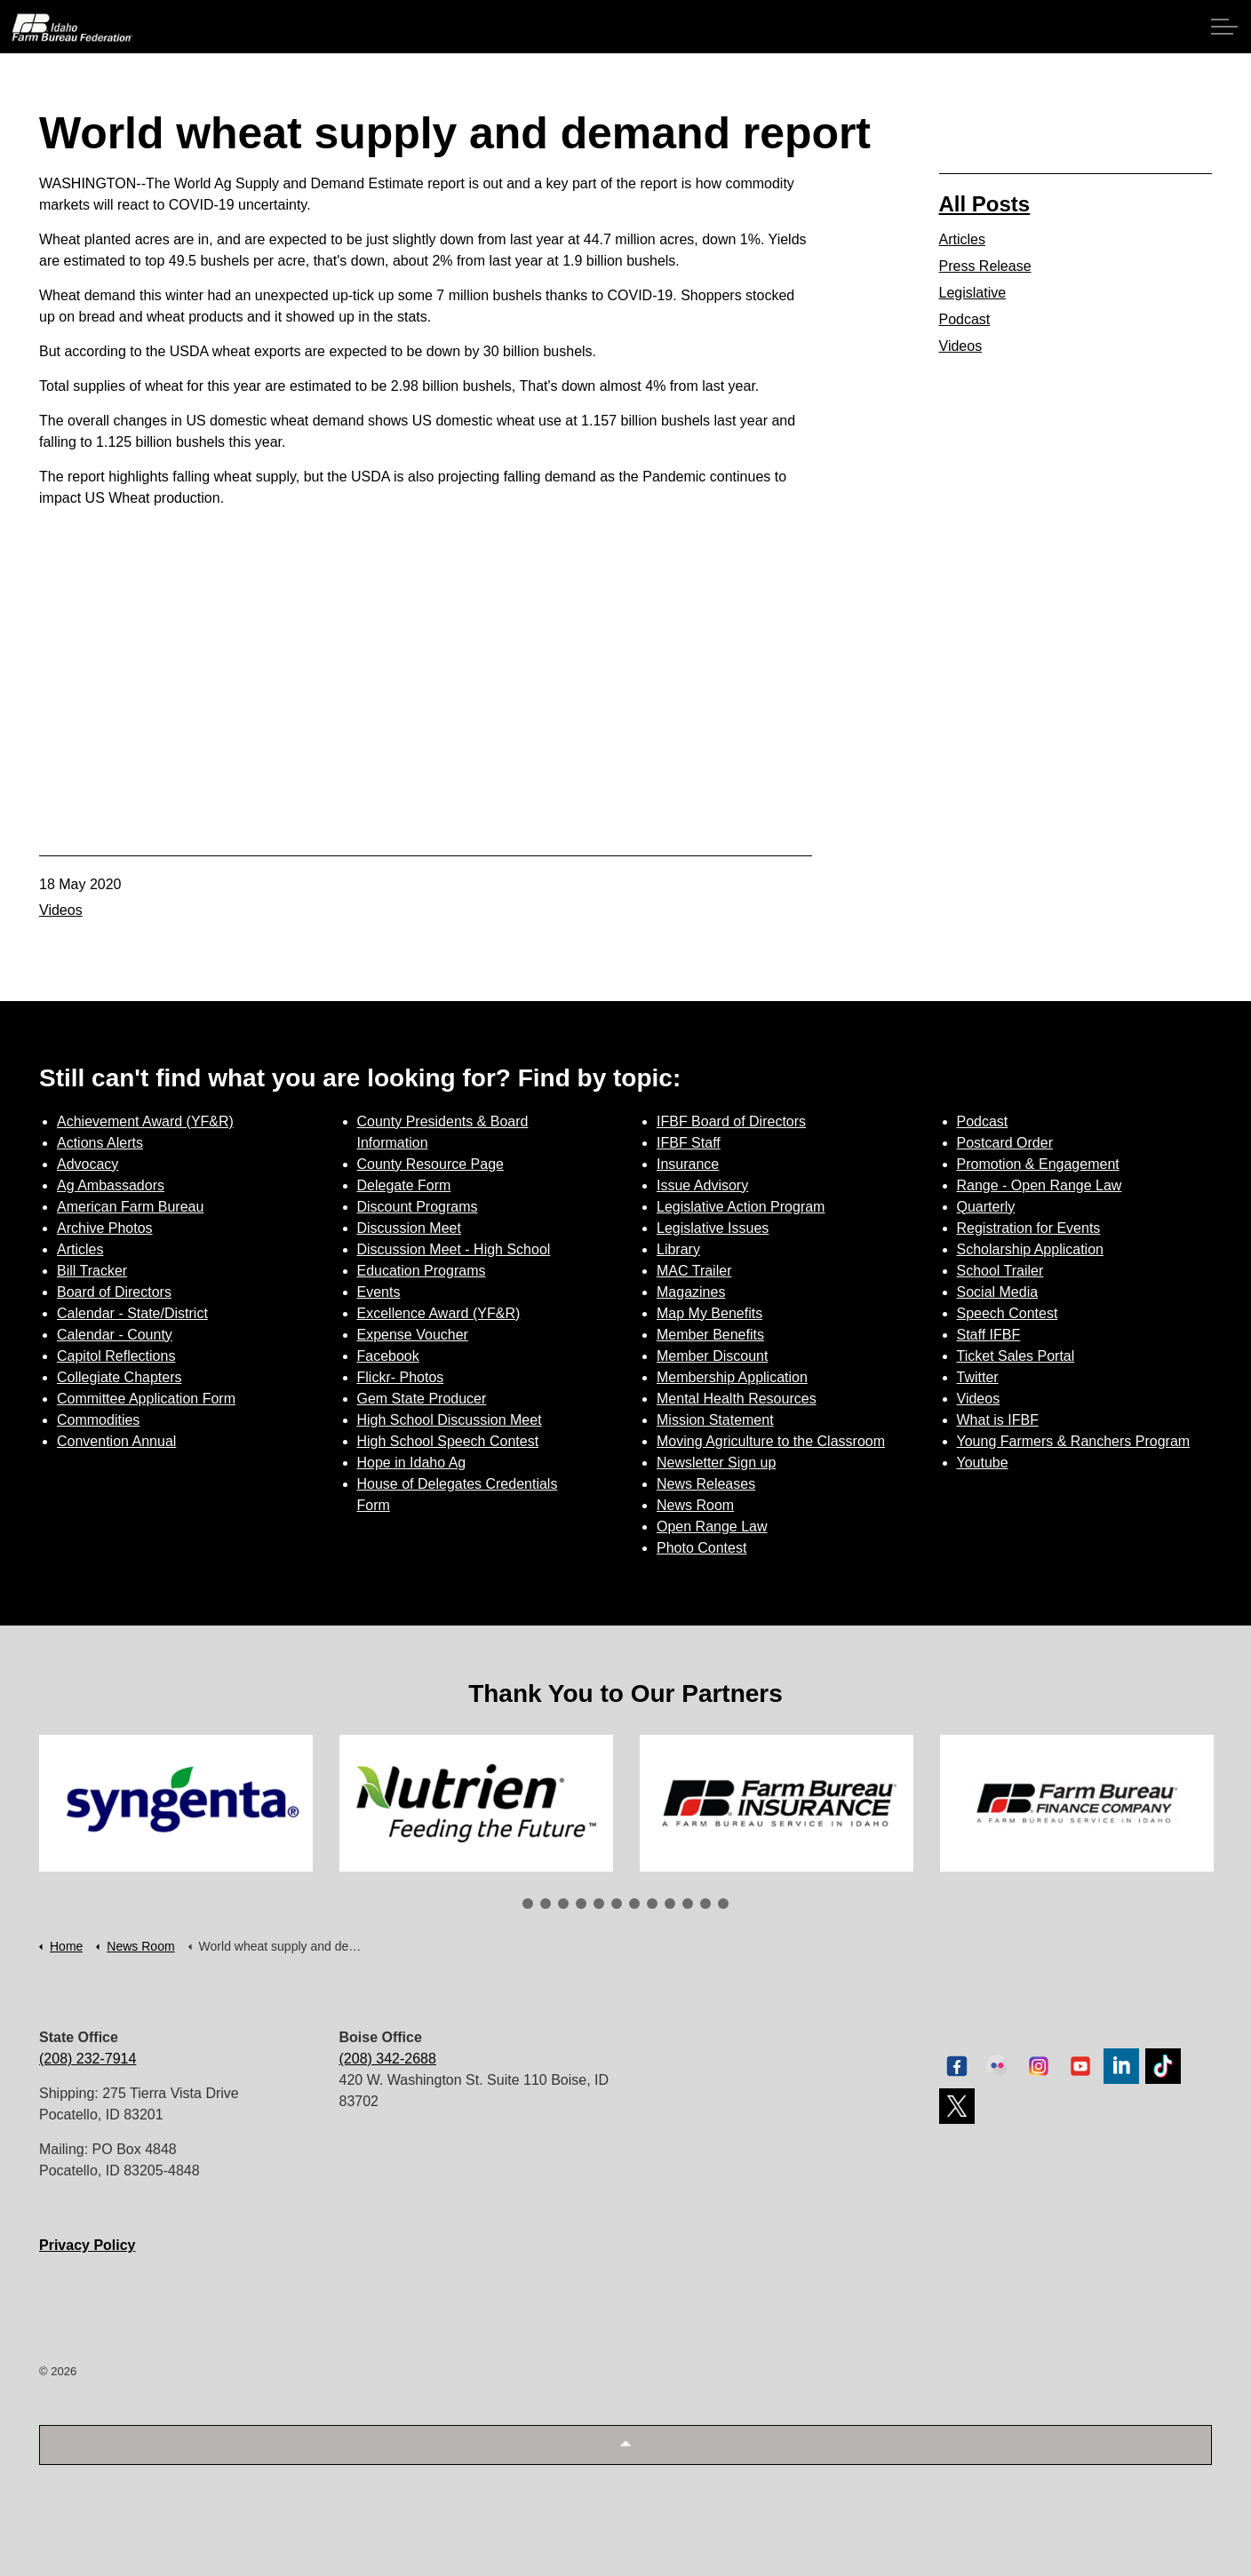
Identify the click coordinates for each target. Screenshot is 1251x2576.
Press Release (985, 266)
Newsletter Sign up (716, 1462)
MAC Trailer (694, 1270)
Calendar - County (114, 1334)
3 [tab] (563, 1903)
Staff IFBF (989, 1334)
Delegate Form (404, 1185)
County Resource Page (430, 1164)
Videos (61, 910)
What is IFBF (998, 1419)
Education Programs (421, 1270)
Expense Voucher (412, 1334)
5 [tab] (599, 1903)
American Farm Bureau (130, 1206)
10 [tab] (687, 1903)
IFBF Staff (689, 1142)
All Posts (985, 204)
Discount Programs (417, 1206)
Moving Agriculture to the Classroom (771, 1441)
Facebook (388, 1356)
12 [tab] (723, 1903)
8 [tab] (652, 1903)
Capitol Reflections (116, 1356)
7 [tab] (634, 1903)
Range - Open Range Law (1039, 1185)
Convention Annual (116, 1441)
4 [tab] (581, 1903)
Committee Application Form (146, 1398)
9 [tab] (670, 1903)
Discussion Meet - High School (454, 1249)
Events (379, 1292)
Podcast (965, 319)
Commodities (98, 1419)
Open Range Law (712, 1526)
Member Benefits (710, 1334)
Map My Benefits (709, 1313)
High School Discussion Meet (449, 1419)
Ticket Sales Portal (1016, 1356)
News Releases (706, 1483)
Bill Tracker (92, 1270)
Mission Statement (715, 1419)
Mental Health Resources (737, 1398)
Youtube (982, 1462)
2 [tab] (545, 1903)
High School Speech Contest (448, 1441)
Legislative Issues (713, 1228)
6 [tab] (616, 1903)
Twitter (978, 1377)
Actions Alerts (100, 1142)
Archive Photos (105, 1228)
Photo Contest (701, 1547)
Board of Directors (114, 1292)
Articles (962, 239)
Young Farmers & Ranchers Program (1074, 1441)
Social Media (998, 1292)
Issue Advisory (702, 1185)
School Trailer (1000, 1270)
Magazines (691, 1292)
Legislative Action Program (741, 1206)
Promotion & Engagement (1038, 1164)
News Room (695, 1505)
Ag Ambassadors (110, 1185)
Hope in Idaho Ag (411, 1462)
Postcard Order (1005, 1142)
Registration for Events (1029, 1228)
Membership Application (732, 1377)
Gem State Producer (422, 1398)
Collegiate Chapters (119, 1377)
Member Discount (712, 1356)
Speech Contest (1007, 1313)
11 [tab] (705, 1903)
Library (678, 1249)
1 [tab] (527, 1903)
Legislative (973, 292)
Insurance (688, 1164)
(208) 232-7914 (87, 2058)
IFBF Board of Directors (731, 1121)
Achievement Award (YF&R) (145, 1121)
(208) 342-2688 (387, 2058)
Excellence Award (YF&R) (439, 1313)
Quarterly (986, 1206)
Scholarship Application (1030, 1249)
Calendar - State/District (132, 1313)
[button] (625, 2445)
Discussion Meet (409, 1228)
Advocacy (87, 1164)
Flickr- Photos (400, 1377)
